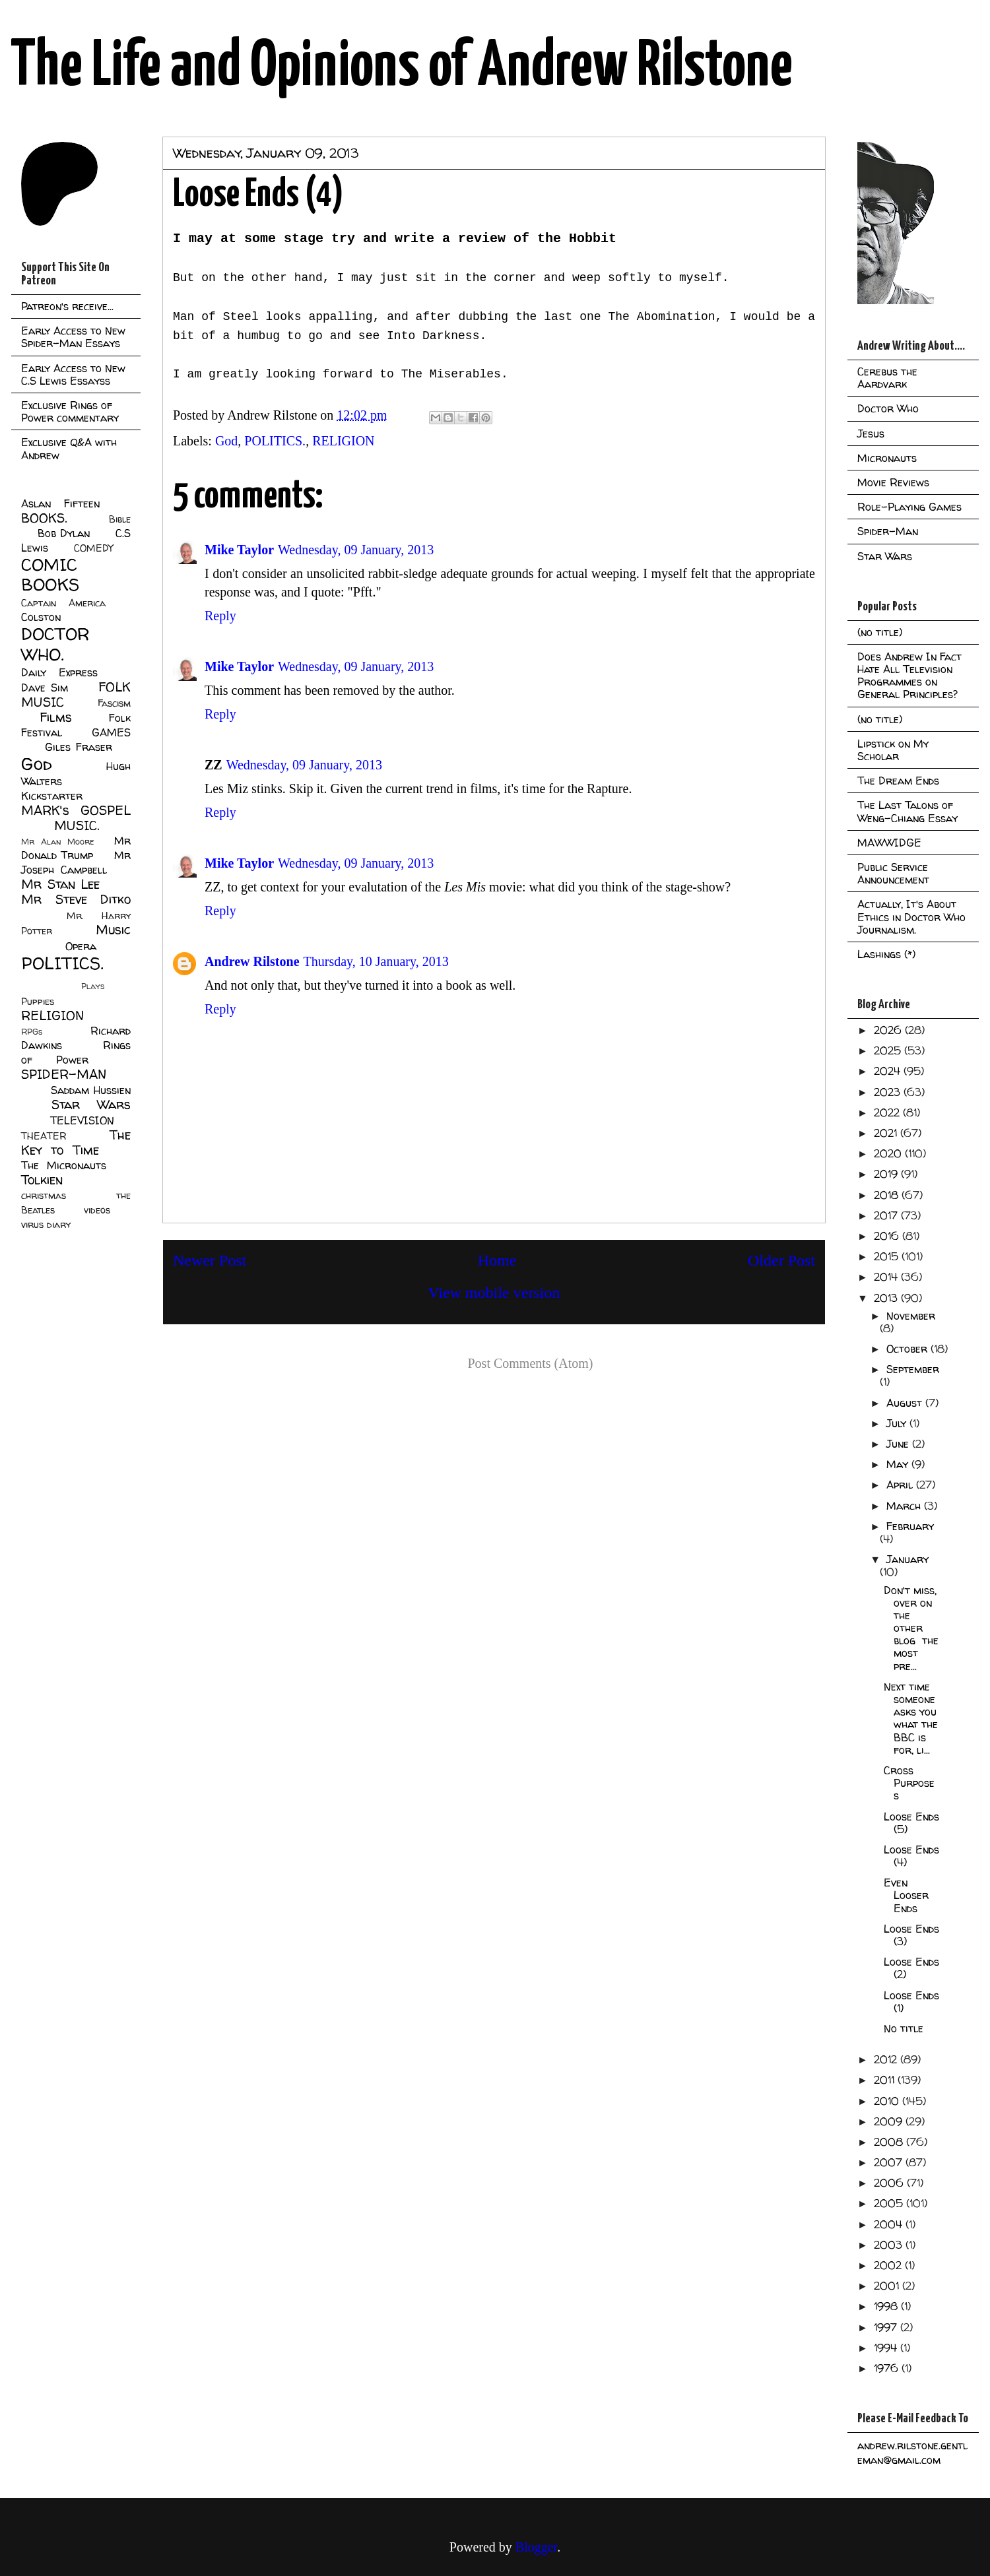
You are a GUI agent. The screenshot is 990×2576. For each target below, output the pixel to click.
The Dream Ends (898, 780)
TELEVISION (82, 1120)
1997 (887, 2327)
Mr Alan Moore (57, 841)
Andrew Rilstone (252, 961)
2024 (889, 1071)
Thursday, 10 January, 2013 (376, 961)
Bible (120, 519)
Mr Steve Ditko (76, 899)
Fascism (114, 703)
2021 (887, 1133)
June (899, 1443)
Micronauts (887, 458)
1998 (887, 2306)
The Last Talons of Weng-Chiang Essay (907, 811)
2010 (888, 2101)
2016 (888, 1236)
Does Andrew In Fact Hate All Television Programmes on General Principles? (909, 675)
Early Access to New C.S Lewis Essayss (73, 374)
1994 (887, 2347)
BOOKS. (44, 518)
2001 (888, 2285)
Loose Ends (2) (911, 1967)
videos (97, 1210)
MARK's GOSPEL (76, 810)
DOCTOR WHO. (55, 644)
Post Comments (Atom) (530, 1363)
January (907, 1559)
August (905, 1403)
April (901, 1484)
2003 (890, 2245)
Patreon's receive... (67, 306)
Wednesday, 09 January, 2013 (356, 549)
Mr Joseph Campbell (76, 862)
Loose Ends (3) (911, 1934)
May (898, 1464)
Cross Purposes (909, 1783)
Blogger (536, 2547)
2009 (890, 2121)
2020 (889, 1153)
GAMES (111, 732)
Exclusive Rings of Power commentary (70, 411)
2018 (888, 1195)
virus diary (46, 1224)
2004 (890, 2224)
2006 (890, 2182)
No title (903, 2028)
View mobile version (494, 1292)
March (905, 1505)
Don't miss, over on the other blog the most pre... (911, 1628)
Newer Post (209, 1260)
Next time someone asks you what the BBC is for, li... (911, 1718)
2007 (890, 2162)
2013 (887, 1298)
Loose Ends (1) (911, 2001)
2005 (890, 2203)
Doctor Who (888, 408)
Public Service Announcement (893, 873)
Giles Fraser (78, 747)
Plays (92, 986)
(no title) (879, 632)
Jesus (870, 433)
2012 (887, 2059)
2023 (889, 1092)
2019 (887, 1174)
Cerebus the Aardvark (887, 377)
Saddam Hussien (91, 1090)
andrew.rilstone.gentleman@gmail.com (912, 2452)
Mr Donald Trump (76, 847)
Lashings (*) (886, 954)
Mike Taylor (239, 549)
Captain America (63, 603)
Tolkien (42, 1179)
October (908, 1348)
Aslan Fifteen (60, 503)
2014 (887, 1277)
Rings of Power (76, 1052)
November (910, 1315)
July (897, 1423)
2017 (887, 1215)
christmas (43, 1195)
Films (56, 717)
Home (497, 1260)
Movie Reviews (893, 482)
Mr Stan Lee (60, 884)
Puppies (37, 1001)
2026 (889, 1030)
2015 (888, 1256)
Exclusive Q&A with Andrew (69, 448)
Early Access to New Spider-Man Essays (73, 336)
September (912, 1369)
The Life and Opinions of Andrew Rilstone (402, 67)
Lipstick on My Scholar (893, 749)
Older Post (781, 1260)
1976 (888, 2368)
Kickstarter (51, 796)
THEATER (44, 1136)
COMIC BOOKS (50, 574)
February (910, 1526)
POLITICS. (275, 441)
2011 (886, 2080)
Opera (80, 946)
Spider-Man (887, 531)
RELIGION (343, 441)
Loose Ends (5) (911, 1822)
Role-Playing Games (909, 506)
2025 (889, 1050)
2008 (890, 2142)
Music (113, 929)
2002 (889, 2265)
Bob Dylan (64, 533)
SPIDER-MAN (63, 1074)
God (226, 441)
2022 (888, 1112)
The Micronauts (63, 1165)
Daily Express (59, 672)
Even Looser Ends (906, 1895)
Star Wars (91, 1104)
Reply (220, 615)
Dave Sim (44, 687)
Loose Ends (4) (911, 1855)
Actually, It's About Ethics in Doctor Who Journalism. (911, 916)
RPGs (31, 1031)
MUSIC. (76, 825)
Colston (41, 617)
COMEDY (93, 548)
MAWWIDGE (889, 842)
